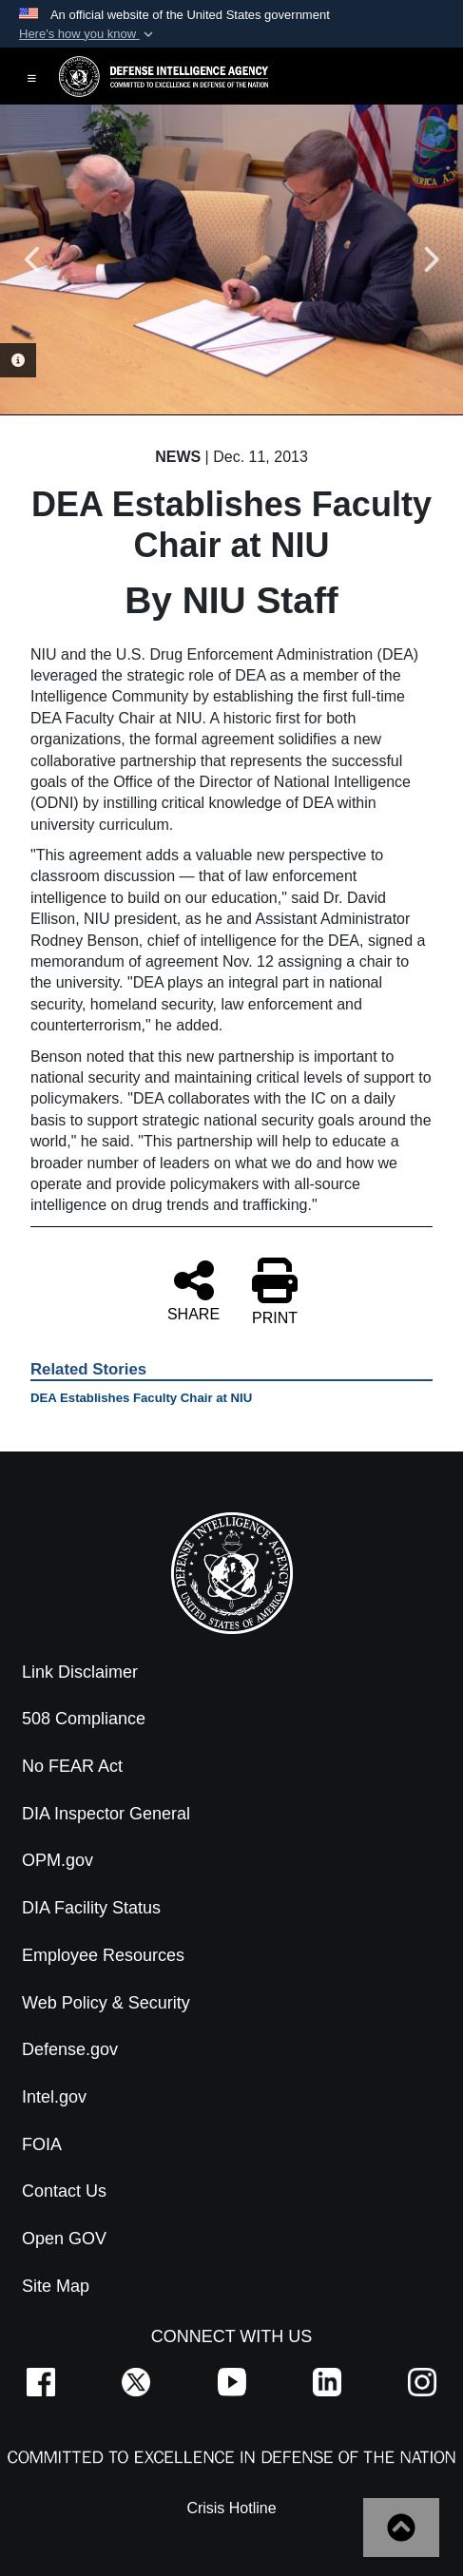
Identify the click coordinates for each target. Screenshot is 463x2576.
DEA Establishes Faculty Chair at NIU (141, 1398)
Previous (33, 259)
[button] (88, 34)
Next (430, 259)
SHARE (193, 1290)
